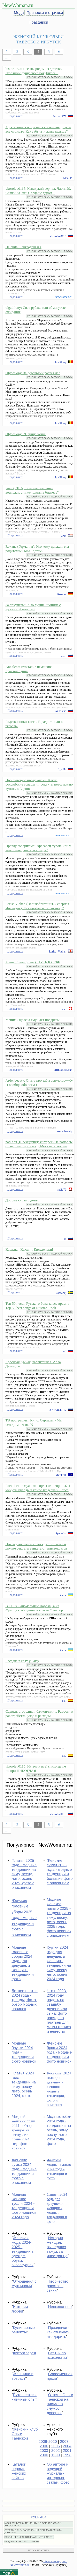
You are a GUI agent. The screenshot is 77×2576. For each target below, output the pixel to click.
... (6, 57)
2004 (67, 2446)
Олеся (62, 1595)
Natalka (67, 177)
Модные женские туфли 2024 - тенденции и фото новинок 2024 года (23, 2205)
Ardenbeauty (64, 1131)
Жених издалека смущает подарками (33, 1020)
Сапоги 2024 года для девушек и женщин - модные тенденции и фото (57, 2208)
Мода (19, 12)
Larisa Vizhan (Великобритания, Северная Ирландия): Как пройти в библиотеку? (37, 906)
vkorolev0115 (58, 236)
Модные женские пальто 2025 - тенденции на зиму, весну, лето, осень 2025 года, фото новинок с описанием (59, 1917)
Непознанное (60, 2307)
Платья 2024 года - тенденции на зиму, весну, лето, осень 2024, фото (23, 2084)
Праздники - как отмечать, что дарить (59, 2332)
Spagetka (60, 1533)
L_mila (62, 769)
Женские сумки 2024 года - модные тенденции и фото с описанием (24, 2171)
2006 (44, 2446)
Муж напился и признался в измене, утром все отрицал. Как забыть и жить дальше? (38, 129)
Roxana (61, 594)
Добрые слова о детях (22, 1200)
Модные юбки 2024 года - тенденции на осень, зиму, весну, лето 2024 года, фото (59, 2130)
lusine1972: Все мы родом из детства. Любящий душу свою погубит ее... (33, 71)
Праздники (38, 22)
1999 (55, 2455)
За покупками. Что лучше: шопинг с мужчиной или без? (33, 607)
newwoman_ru (57, 1409)
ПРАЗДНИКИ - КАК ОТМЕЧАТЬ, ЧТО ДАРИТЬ (28, 2537)
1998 (67, 2455)
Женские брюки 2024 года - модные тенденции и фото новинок (59, 2052)
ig (65, 1238)
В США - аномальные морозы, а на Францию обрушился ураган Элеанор (34, 1608)
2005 (55, 2446)
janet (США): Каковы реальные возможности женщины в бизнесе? (32, 490)
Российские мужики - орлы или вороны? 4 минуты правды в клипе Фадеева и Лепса (37, 1488)
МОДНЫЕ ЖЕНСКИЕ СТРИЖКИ (21, 2541)
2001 (67, 2450)
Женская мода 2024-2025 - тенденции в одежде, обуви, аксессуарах (22, 2251)
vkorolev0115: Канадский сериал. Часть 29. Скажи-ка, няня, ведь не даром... (38, 190)
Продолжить (15, 116)
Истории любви (19, 2309)
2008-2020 (48, 2441)
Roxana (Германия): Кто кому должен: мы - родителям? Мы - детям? (38, 548)
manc (63, 1009)
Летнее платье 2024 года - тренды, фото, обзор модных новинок (24, 2000)
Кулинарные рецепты (23, 2329)
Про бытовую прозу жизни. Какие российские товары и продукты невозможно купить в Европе (39, 784)
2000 (44, 2455)
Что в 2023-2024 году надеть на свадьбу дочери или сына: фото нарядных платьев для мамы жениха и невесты (59, 2011)
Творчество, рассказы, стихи (58, 2285)
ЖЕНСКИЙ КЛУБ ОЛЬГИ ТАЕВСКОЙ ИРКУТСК (49, 77)
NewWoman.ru (17, 5)
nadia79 (61, 1189)
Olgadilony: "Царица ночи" (25, 434)
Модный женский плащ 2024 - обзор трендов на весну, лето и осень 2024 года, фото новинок (23, 2132)
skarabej (61, 1292)
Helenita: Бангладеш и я (23, 247)
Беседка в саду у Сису (22, 1661)
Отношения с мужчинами (23, 2283)
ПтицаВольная (63, 1069)
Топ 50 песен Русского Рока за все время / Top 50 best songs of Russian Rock (37, 1305)
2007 (64, 2441)
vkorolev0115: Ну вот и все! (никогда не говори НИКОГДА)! (35, 1768)
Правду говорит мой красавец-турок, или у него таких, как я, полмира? (38, 848)
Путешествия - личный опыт (24, 2397)
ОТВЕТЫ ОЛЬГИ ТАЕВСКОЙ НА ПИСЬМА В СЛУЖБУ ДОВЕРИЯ (33, 2531)
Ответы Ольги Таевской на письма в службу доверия (60, 2404)
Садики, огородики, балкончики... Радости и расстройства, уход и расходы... (39, 1713)
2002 (55, 2450)
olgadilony (60, 362)
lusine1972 (59, 116)
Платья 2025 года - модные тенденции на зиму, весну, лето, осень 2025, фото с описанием (24, 1874)
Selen (63, 656)
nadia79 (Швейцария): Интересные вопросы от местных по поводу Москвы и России (38, 1144)
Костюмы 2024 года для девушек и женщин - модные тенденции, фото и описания (59, 2089)
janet (63, 535)
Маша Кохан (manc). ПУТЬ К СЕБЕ (32, 962)
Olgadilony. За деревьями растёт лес (32, 373)
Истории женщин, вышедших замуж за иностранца (57, 2247)
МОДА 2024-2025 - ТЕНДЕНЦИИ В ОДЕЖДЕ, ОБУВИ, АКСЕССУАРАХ (33, 2524)
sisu (64, 1700)
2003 (44, 2450)
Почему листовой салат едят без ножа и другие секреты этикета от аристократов (36, 1546)
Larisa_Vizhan (57, 951)
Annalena (60, 711)
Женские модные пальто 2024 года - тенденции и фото (59, 2169)
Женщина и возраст (22, 2376)
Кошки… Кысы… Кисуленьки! (29, 1249)
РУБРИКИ (38, 2517)
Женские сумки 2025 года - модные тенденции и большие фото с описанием (60, 1871)
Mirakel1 (60, 1475)
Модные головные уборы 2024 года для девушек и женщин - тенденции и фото (22, 1963)
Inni (63, 1351)
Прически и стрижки (44, 12)
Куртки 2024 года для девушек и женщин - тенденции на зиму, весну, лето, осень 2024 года (59, 1963)
